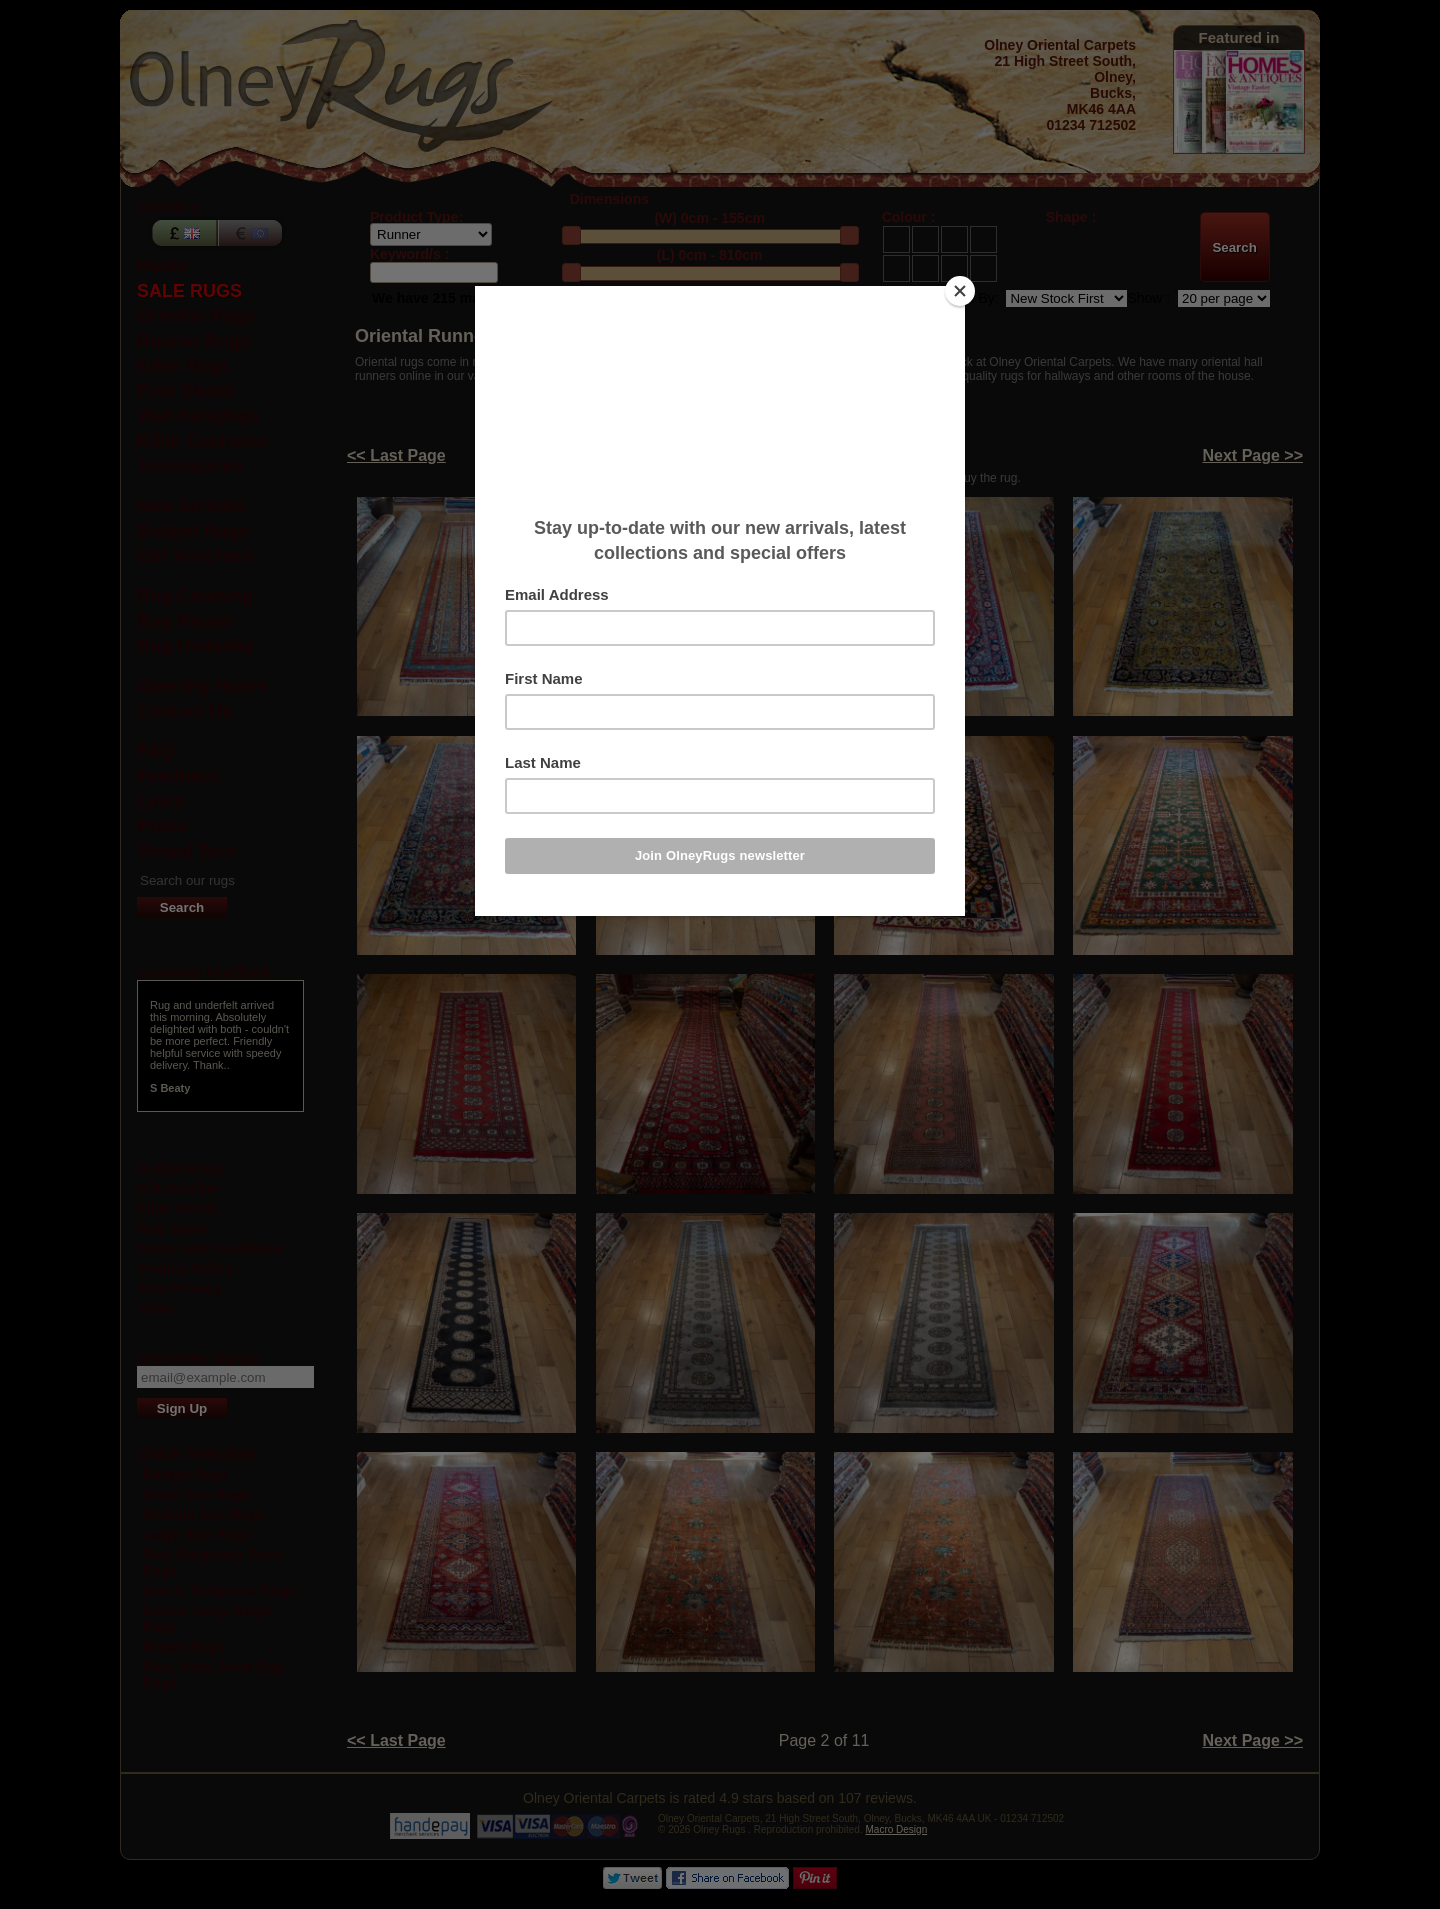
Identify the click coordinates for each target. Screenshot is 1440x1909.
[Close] (960, 291)
